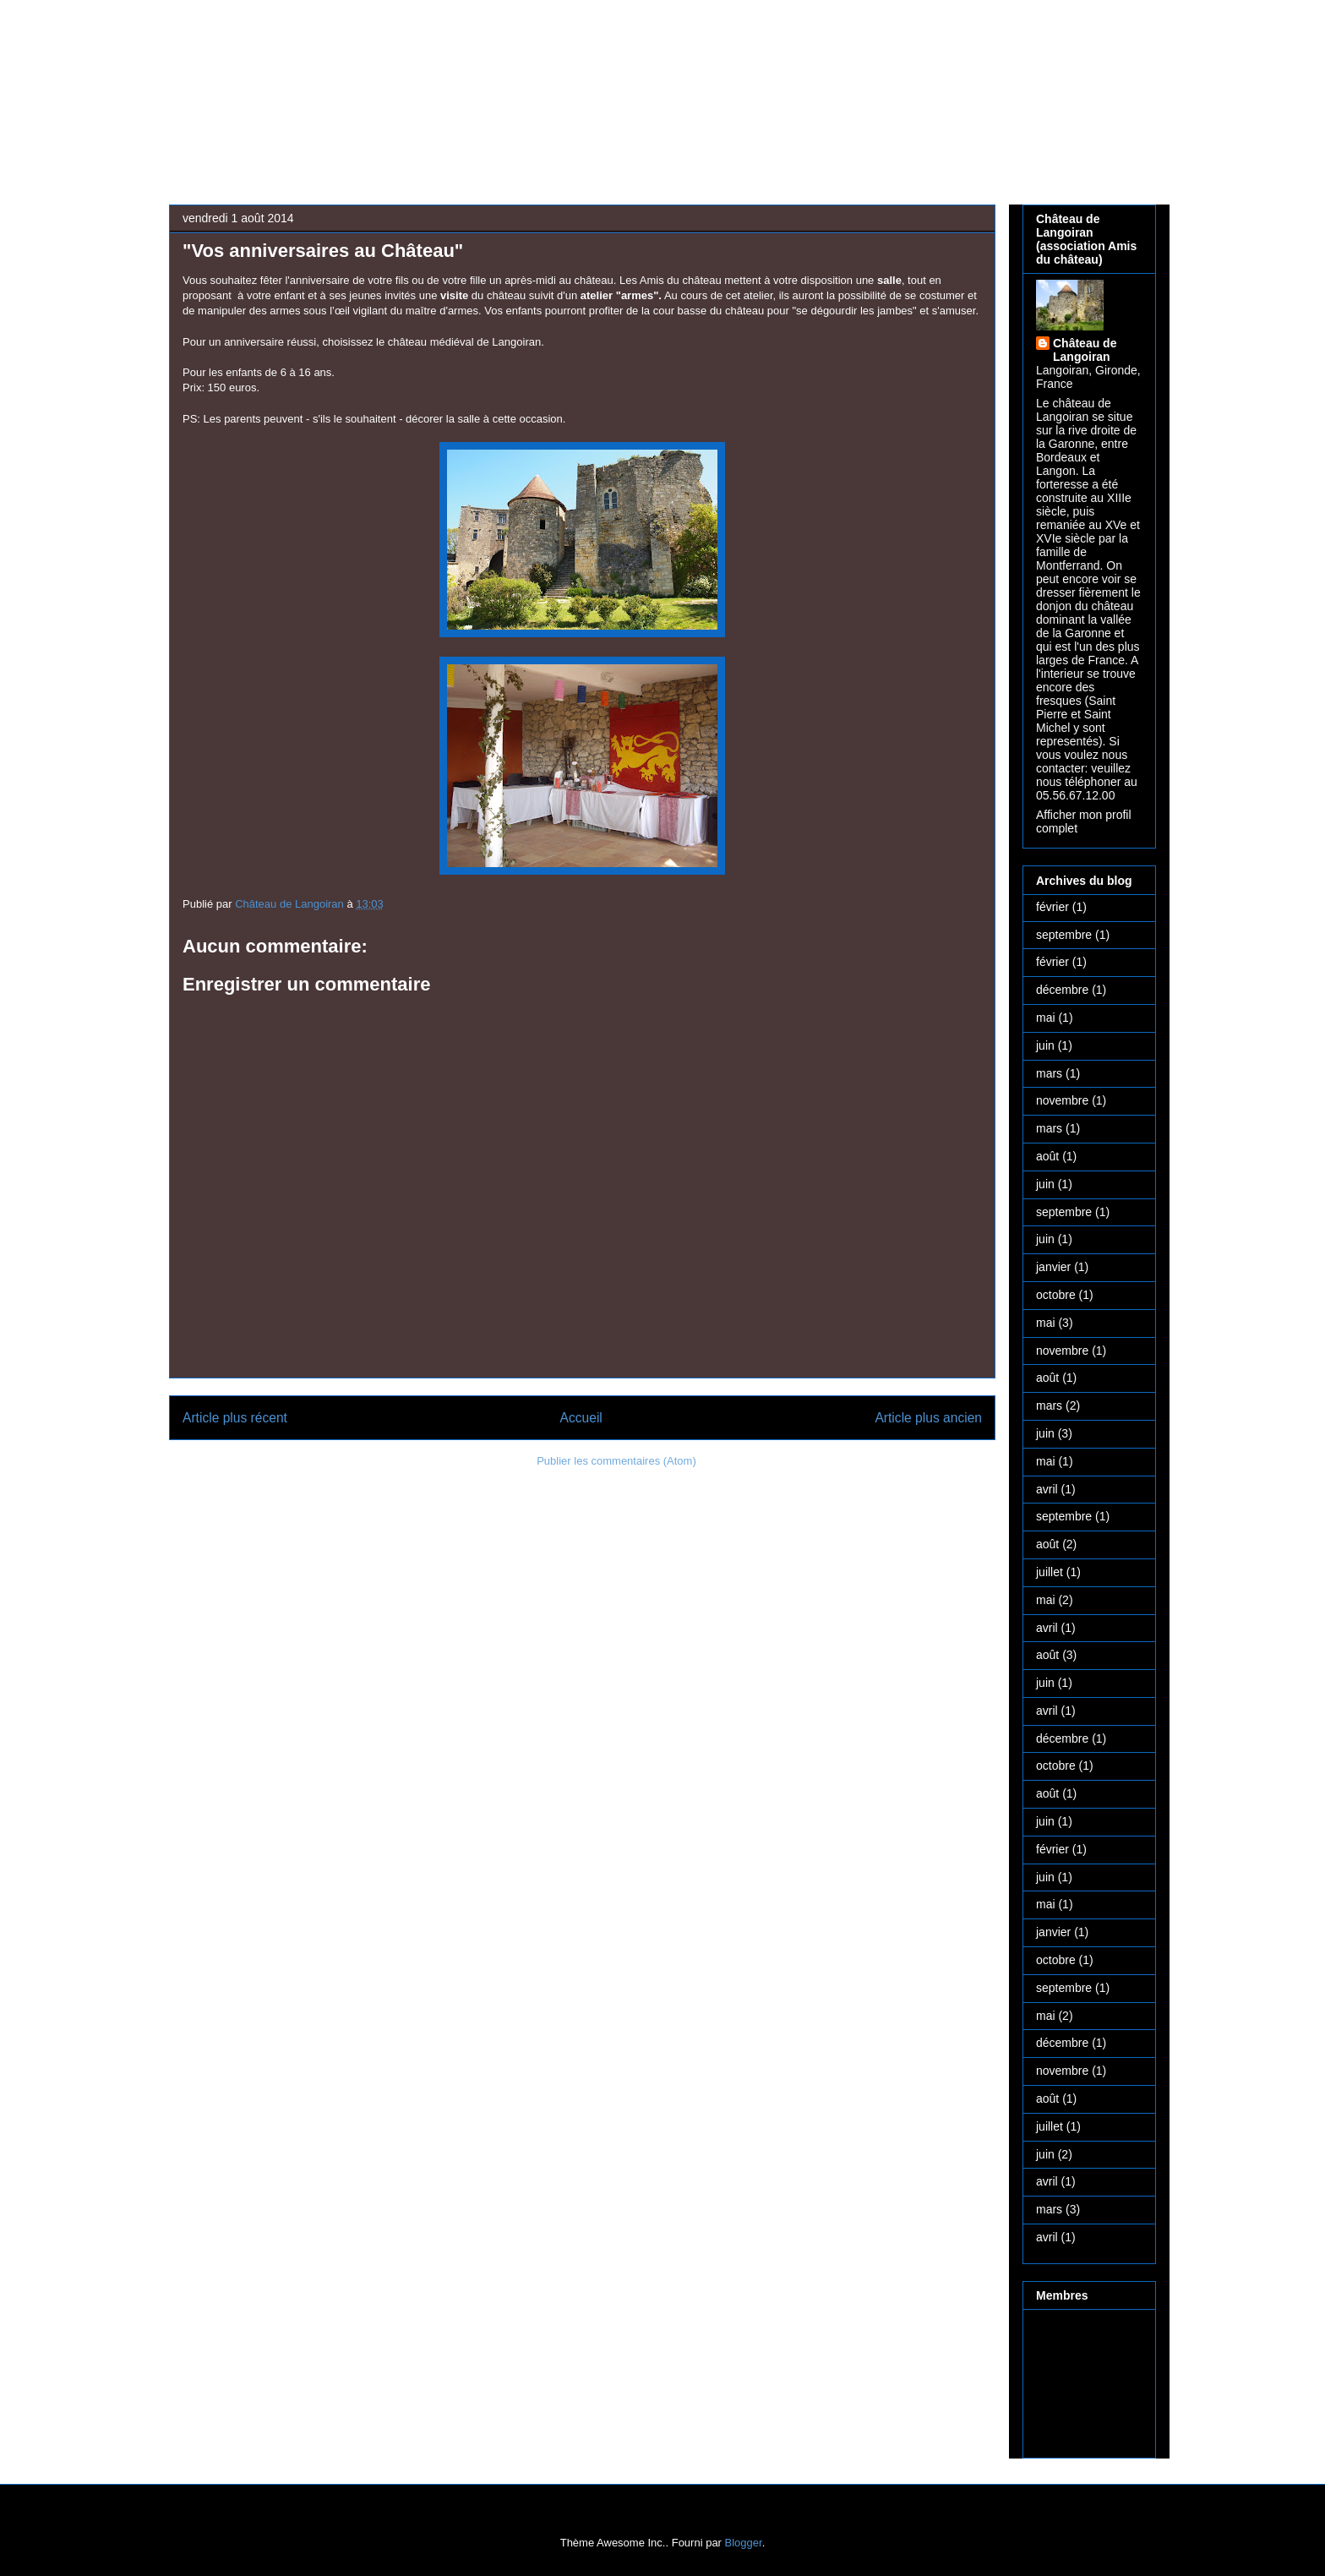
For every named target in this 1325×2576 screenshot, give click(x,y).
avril (1047, 1489)
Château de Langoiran (1084, 349)
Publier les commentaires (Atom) (616, 1460)
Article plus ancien (928, 1418)
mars (1049, 1073)
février (1052, 907)
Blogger (743, 2542)
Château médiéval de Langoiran (610, 72)
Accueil (581, 1418)
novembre (1062, 1100)
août (1047, 1156)
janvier (1053, 1267)
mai (1045, 1017)
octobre (1056, 1295)
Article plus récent (235, 1418)
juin (1045, 1045)
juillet (1049, 1572)
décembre (1062, 989)
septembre (1064, 934)
